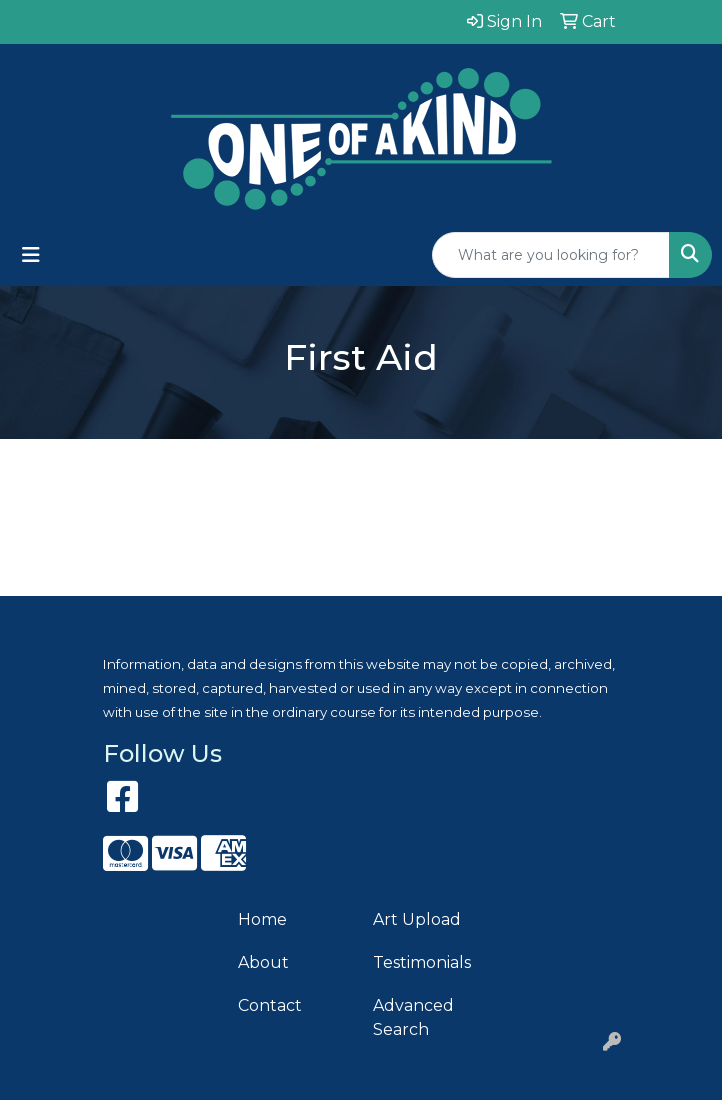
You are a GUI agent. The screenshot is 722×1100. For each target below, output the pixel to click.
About (263, 962)
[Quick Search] (551, 255)
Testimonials (422, 962)
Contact (270, 1005)
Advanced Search (413, 1017)
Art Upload (417, 919)
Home (262, 919)
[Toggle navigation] (31, 255)
